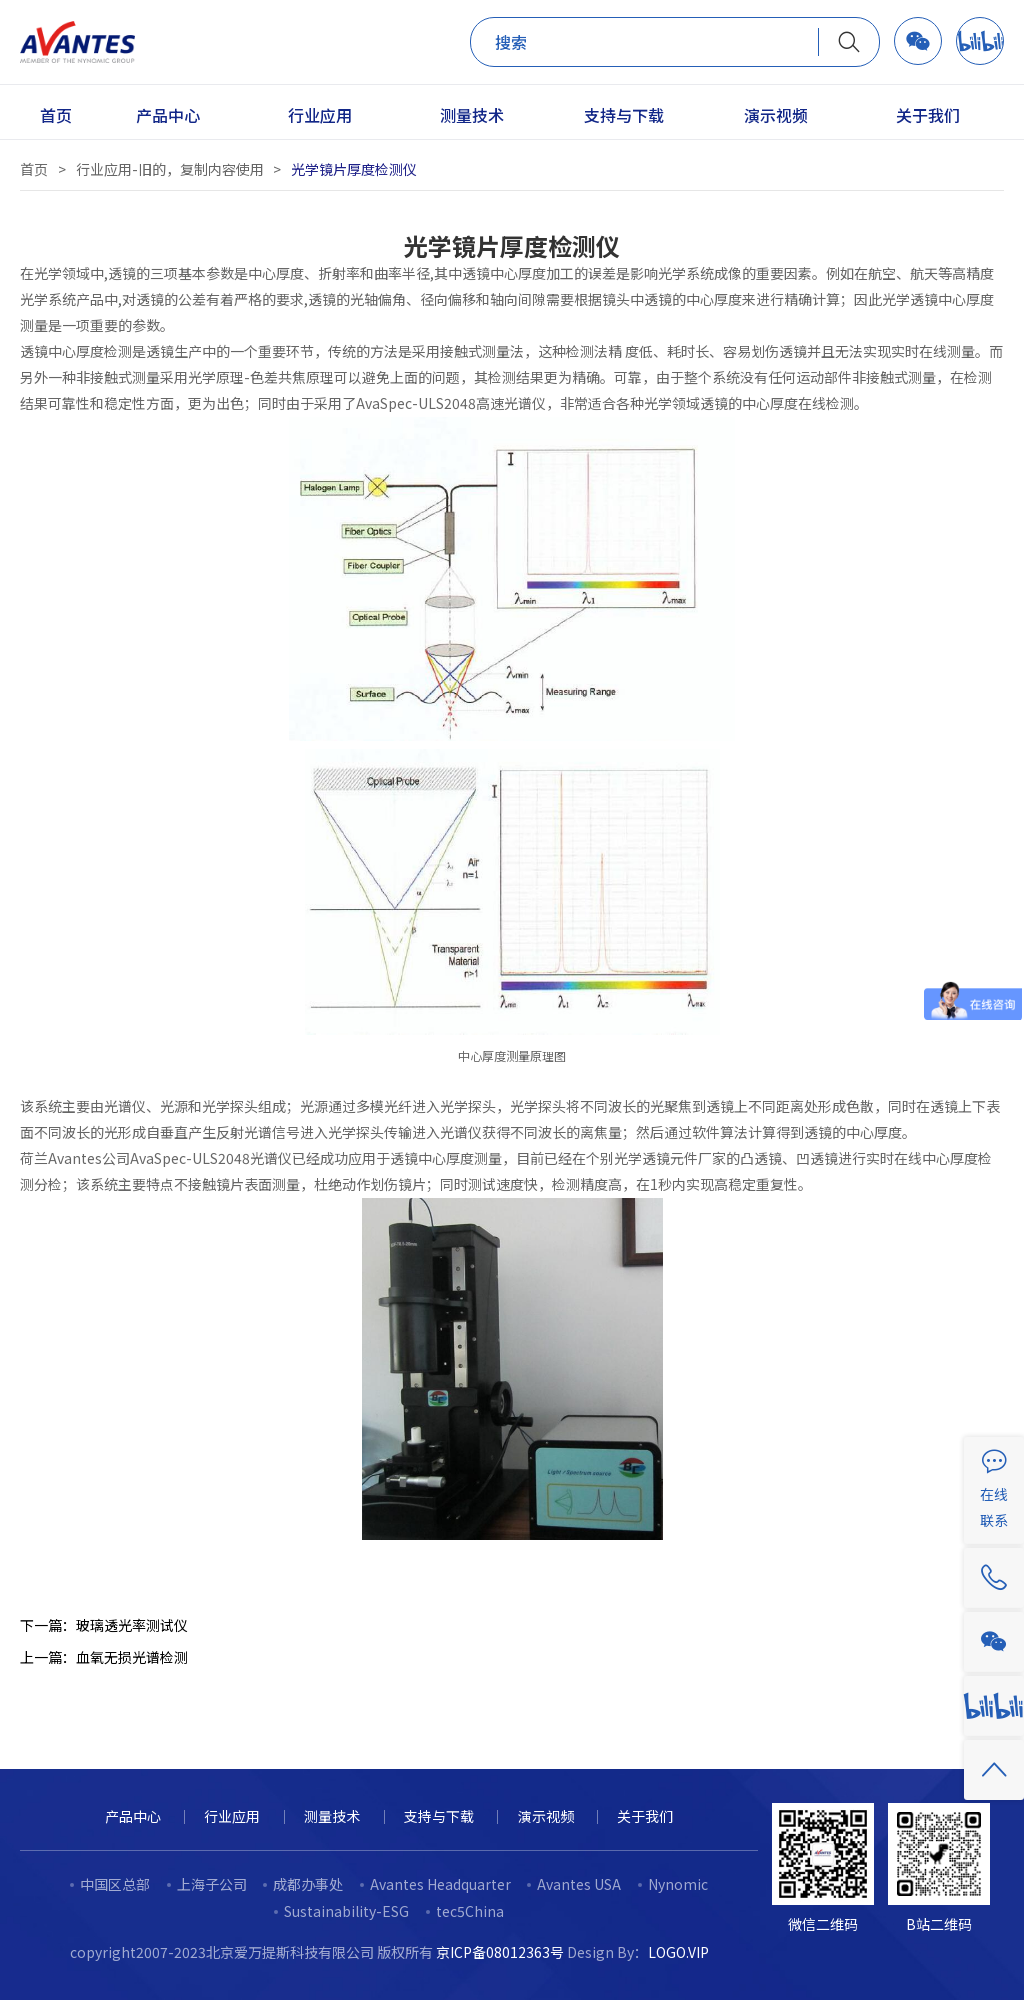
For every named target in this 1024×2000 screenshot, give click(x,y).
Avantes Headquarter (440, 1884)
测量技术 (332, 1816)
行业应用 (232, 1816)
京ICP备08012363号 (500, 1952)
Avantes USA (579, 1884)
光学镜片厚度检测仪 (354, 169)
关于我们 (645, 1816)
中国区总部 (115, 1884)
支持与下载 (439, 1816)
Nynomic (678, 1884)
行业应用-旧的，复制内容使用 (170, 169)
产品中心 (133, 1816)
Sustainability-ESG (346, 1911)
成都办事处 (308, 1884)
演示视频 (546, 1816)
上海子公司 (212, 1884)
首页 (34, 169)
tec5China (470, 1911)
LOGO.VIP (678, 1952)
